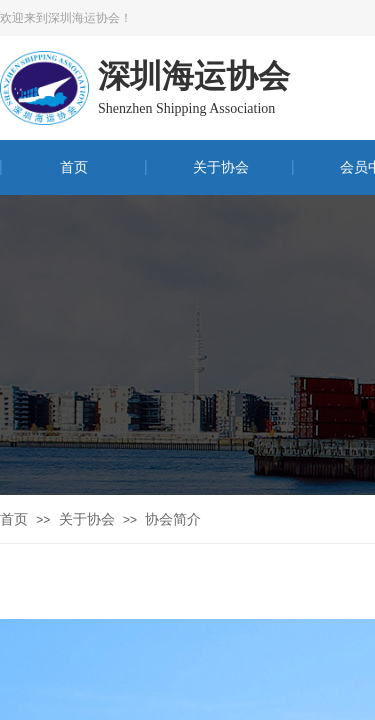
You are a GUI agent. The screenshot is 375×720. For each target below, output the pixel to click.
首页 (74, 167)
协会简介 (173, 519)
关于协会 (221, 167)
